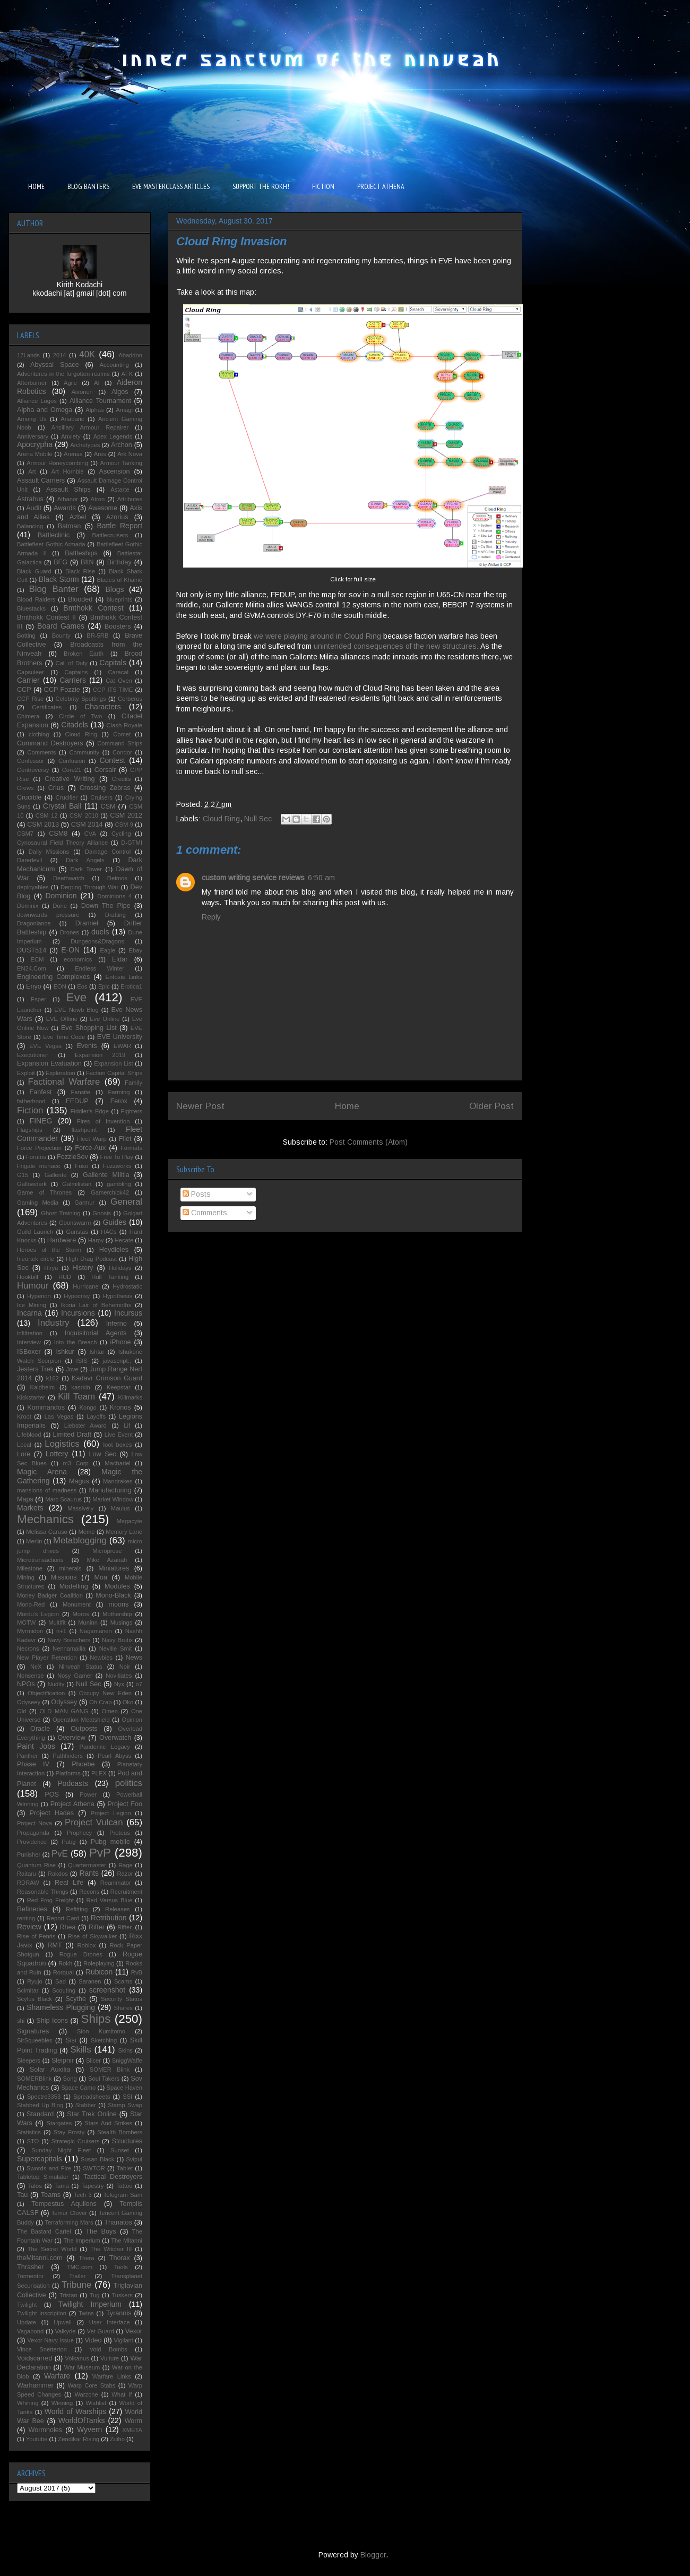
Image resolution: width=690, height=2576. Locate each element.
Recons (89, 1891)
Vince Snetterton (42, 2349)
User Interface (109, 2322)
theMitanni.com (39, 2258)
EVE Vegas (45, 1046)
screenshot (107, 1990)
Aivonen (81, 392)
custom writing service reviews (253, 877)
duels (100, 932)
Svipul (134, 2159)
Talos (35, 2186)
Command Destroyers (50, 743)
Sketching (104, 2040)
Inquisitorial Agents (96, 1333)
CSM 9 (124, 824)
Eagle (107, 950)
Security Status (121, 1999)
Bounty (61, 635)
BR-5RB (97, 635)
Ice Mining (31, 1305)
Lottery (57, 1453)
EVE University (119, 1037)
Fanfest (41, 1092)
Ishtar (96, 1352)
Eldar (119, 959)
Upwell (63, 2322)
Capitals (112, 662)
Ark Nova (129, 454)
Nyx (119, 1684)
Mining (25, 1577)
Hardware (61, 1240)
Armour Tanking (121, 463)
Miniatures (113, 1568)
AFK (127, 374)
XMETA (132, 2430)
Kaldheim (42, 1387)
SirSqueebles (35, 2040)
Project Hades (51, 1813)
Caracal (118, 672)
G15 (22, 1175)
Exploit (26, 1073)
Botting (26, 635)
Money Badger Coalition (50, 1595)
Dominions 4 (114, 896)
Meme (86, 1532)
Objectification (46, 1693)
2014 (59, 355)
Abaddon (130, 355)
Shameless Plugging (61, 2007)
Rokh (65, 1963)
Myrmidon (30, 1631)
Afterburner (32, 383)
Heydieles (113, 1249)
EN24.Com (31, 968)
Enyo (33, 986)
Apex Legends (113, 436)
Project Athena (72, 1804)
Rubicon (99, 1972)
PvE (59, 1854)
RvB (136, 1972)
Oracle (40, 1728)
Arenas (73, 454)
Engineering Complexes (53, 977)
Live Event (119, 1434)
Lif (127, 1425)
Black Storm (59, 579)
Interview (29, 1342)
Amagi (124, 410)
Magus (79, 1481)
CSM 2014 (87, 824)
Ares (100, 454)
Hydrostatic (127, 1286)
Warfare (57, 2376)
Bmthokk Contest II (46, 617)
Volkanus (77, 2358)
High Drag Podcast (91, 1259)
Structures (127, 2141)
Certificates (47, 707)
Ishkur (65, 1351)
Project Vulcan (94, 1822)
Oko (128, 1702)
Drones (69, 932)
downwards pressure (48, 915)
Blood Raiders (36, 599)
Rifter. (125, 1927)
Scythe (76, 1999)
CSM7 (25, 833)
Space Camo (78, 2087)
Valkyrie (65, 2331)
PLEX (99, 1773)
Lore (23, 1454)
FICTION (323, 186)
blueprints (120, 599)
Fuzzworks (117, 1166)
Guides (114, 1222)
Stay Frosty (69, 2132)
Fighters (131, 1111)
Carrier (28, 680)
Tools (121, 2267)
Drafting (115, 915)
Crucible (29, 797)
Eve (76, 997)
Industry (54, 1323)
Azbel (78, 517)
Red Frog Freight (50, 1900)
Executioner (32, 1055)
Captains (76, 672)
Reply (211, 917)
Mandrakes (117, 1481)
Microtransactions (40, 1560)
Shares (123, 2008)
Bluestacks (31, 608)
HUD (64, 1277)
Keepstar (119, 1387)
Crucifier (67, 797)
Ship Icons (52, 2020)
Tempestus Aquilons (64, 2204)
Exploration (60, 1073)
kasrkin (80, 1387)
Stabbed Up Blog (40, 2105)
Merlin (34, 1541)
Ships (96, 2018)
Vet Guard (100, 2331)
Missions (64, 1577)
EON (60, 986)
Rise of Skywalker (92, 1936)
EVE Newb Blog (76, 1010)
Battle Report (119, 525)
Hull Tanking (109, 1277)
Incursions (78, 1313)
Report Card (63, 1918)
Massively (80, 1508)
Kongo (87, 1407)
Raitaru (26, 1873)
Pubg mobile (110, 1841)
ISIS (82, 1361)
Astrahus (30, 499)
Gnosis (101, 1213)
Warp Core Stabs (92, 2385)
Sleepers (28, 2060)
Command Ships (119, 743)
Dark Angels (85, 860)
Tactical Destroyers (112, 2176)
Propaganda (33, 1833)
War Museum (82, 2367)
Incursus (128, 1313)
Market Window (112, 1499)
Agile (70, 383)
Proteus (119, 1833)
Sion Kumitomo (101, 2031)
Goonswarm (75, 1223)
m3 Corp (75, 1463)
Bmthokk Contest (93, 608)
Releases (117, 1909)
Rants (89, 1873)
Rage (125, 1865)
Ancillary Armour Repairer (90, 427)
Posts (197, 1194)
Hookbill (27, 1277)
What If (121, 2394)
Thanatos (118, 2222)
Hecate (124, 1240)
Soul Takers (103, 2078)
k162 (52, 1378)
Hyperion (39, 1296)
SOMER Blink (110, 2069)
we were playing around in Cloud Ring (316, 636)
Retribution (109, 1917)
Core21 (72, 770)
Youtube (37, 2439)
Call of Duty (72, 663)
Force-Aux (90, 1148)
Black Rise (80, 571)
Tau (22, 2195)
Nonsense (30, 1675)
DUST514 (31, 950)
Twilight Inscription (41, 2313)
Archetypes (85, 445)
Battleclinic (54, 535)
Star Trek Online (92, 2114)
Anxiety (71, 436)
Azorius (117, 517)
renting (26, 1918)
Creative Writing (69, 779)
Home (347, 1106)
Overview (71, 1737)
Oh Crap (100, 1702)
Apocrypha (35, 444)
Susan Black (97, 2159)
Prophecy (79, 1833)
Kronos (120, 1407)
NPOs (26, 1684)
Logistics (62, 1444)
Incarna (29, 1313)
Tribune (76, 2285)
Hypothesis (117, 1296)
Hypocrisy (77, 1296)
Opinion (132, 1719)
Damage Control (108, 851)
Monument (77, 1604)
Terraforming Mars (69, 2222)
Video (92, 2340)
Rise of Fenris (36, 1936)
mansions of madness (46, 1490)
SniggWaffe (127, 2060)
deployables (33, 887)
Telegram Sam (123, 2195)
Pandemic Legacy (104, 1747)
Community (84, 752)
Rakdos (58, 1873)
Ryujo (34, 1981)
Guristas (77, 1232)
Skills (80, 2050)
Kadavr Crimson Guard (107, 1378)
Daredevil (29, 860)
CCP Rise (30, 698)
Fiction (30, 1110)
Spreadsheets (91, 2096)
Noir (125, 1666)
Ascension (114, 471)
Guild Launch (35, 1232)
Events (86, 1046)
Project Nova (34, 1823)
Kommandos (46, 1407)
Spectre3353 (44, 2096)
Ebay (136, 950)
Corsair (105, 770)
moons (118, 1604)
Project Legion (111, 1813)
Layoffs (96, 1416)
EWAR (122, 1046)
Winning (62, 2403)
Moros (80, 1614)
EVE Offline (61, 1019)
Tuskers (121, 2295)
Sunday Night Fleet (61, 2150)
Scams (123, 1981)
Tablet (125, 2168)
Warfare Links (111, 2376)
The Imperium (82, 2240)
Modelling (73, 1586)
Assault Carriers (41, 480)
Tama (61, 2186)
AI (97, 383)
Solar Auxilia (50, 2069)
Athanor (67, 499)
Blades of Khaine (119, 580)
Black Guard (34, 571)
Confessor (30, 761)
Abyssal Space (54, 364)
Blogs (114, 589)
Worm (133, 2421)
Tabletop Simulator (42, 2177)
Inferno (116, 1323)
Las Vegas (59, 1416)
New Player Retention (47, 1657)
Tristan (68, 2295)
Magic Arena (42, 1471)
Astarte (119, 489)
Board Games (60, 626)
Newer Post (200, 1106)
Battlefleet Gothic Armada (51, 544)
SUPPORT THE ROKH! (260, 186)
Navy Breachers (68, 1640)
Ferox (118, 1101)
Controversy (33, 770)
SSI (127, 2096)
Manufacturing (110, 1490)
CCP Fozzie (62, 689)
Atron (97, 499)
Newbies (101, 1657)
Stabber (85, 2105)
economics (78, 959)
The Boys (100, 2231)
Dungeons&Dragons (97, 941)
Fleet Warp (92, 1139)
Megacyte (129, 1521)
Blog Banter (54, 589)
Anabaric (72, 419)
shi (20, 2020)
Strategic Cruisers (75, 2141)
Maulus (120, 1508)
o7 (139, 1684)
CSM (107, 806)
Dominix (27, 906)
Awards (65, 508)
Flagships (29, 1130)
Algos (119, 392)
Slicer (93, 2060)
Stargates (59, 2123)
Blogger (373, 2555)
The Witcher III (111, 2249)
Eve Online (104, 1019)
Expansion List (113, 1063)
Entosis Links (124, 977)
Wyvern (89, 2429)
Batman (69, 526)
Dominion (61, 895)
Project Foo (124, 1804)
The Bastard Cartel (44, 2231)
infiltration (29, 1333)
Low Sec (102, 1454)
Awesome (102, 508)
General (126, 1202)
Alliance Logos (37, 401)
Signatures (33, 2031)
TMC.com (79, 2267)
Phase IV (33, 1764)
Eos (82, 986)
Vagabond (30, 2331)
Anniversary (32, 436)
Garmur (84, 1202)
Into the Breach (75, 1342)
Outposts (84, 1728)
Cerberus (130, 698)
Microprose (107, 1551)
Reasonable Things (42, 1891)
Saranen (90, 1981)
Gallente (56, 1175)
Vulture (109, 2358)
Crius (56, 788)
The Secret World (52, 2249)
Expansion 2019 (100, 1055)
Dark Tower (86, 869)
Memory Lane (124, 1532)
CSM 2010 (84, 815)
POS (52, 1794)
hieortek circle (35, 1259)
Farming (119, 1092)
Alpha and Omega (44, 410)
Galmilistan (76, 1184)
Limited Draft (72, 1434)
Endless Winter (99, 968)
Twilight (27, 2305)
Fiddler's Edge (90, 1111)
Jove (72, 1369)
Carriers (72, 680)
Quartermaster (87, 1865)
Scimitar (27, 1990)
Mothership (117, 1614)
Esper (38, 999)
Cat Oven (119, 680)
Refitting (77, 1909)
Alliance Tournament (100, 401)
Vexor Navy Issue (50, 2340)
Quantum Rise (36, 1865)
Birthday (119, 562)
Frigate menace (39, 1166)
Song (70, 2078)
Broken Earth (84, 653)
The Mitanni (126, 2240)
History (82, 1268)
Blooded (80, 599)
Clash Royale (125, 725)
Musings (121, 1622)
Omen (109, 1711)
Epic (104, 986)
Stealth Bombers (119, 2132)
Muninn (88, 1622)
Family (133, 1082)
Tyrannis (119, 2313)
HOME (36, 186)
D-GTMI (131, 842)
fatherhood (31, 1101)
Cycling (121, 833)
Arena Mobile (35, 454)
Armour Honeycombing (57, 463)
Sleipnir (62, 2060)
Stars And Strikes (108, 2123)
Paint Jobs (36, 1746)
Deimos (117, 878)
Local (24, 1444)
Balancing (30, 526)
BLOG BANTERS (88, 186)
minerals (70, 1568)
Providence (32, 1842)
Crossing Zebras (105, 788)
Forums (36, 1157)
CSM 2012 (126, 815)
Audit (33, 508)
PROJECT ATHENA (380, 186)
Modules (117, 1586)
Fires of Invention (103, 1121)
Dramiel (86, 923)
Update (26, 2322)
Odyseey (28, 1702)
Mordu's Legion (38, 1614)
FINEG (41, 1121)
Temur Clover (69, 2213)
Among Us (32, 419)
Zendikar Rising (78, 2439)
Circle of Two (80, 716)
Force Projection (39, 1148)
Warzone (86, 2394)
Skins (125, 2050)
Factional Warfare (64, 1082)
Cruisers (101, 797)
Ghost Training (60, 1213)
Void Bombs (108, 2349)
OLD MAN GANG (63, 1711)
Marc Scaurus (63, 1499)
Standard (40, 2114)
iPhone (120, 1342)
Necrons (28, 1648)
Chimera (28, 716)
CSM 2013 (43, 824)
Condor (122, 752)
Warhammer (35, 2385)
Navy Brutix (117, 1640)
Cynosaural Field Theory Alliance (62, 842)
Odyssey (64, 1702)
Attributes (129, 499)
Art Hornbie (67, 471)
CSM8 (58, 833)
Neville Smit (115, 1648)
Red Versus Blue (109, 1900)
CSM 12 (47, 815)
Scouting (63, 1990)
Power (88, 1794)
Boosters (118, 626)
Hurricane (86, 1286)
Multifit (56, 1622)
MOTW (26, 1622)
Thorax (119, 2258)
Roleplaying (98, 1963)
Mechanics (45, 1519)
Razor (125, 1873)
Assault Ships (68, 489)
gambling (119, 1184)
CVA (90, 833)
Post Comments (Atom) (369, 1142)
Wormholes (45, 2430)
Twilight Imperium (90, 2304)
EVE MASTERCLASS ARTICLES (171, 186)
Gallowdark (32, 1184)
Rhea (67, 1927)
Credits (121, 779)
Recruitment (126, 1891)
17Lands (28, 355)
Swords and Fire (49, 2168)
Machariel (118, 1463)
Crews (25, 788)
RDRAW (28, 1882)
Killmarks (130, 1397)
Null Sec (258, 818)
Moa (101, 1577)
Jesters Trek (35, 1369)
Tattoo (124, 2186)
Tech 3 (83, 2195)
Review (29, 1926)
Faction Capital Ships (114, 1073)
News (134, 1657)
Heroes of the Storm (49, 1250)
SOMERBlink (34, 2078)
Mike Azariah (107, 1560)
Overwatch (115, 1737)
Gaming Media (37, 1202)
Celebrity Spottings (81, 698)
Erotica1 (131, 986)
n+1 (61, 1631)
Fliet (125, 1139)
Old (21, 1711)
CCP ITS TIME (113, 689)
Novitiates (119, 1675)
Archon (121, 445)
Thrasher (30, 2267)
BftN (87, 562)
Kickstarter (31, 1397)
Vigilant (123, 2340)
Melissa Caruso (46, 1532)
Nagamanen (96, 1631)
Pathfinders (68, 1756)
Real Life (69, 1882)
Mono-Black (113, 1595)
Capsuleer (30, 672)
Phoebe (83, 1764)
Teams (51, 2195)
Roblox (86, 1945)
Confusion (71, 761)
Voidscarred (35, 2358)
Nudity (56, 1684)
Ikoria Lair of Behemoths (96, 1305)
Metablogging (80, 1540)
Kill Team (76, 1397)
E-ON (70, 950)
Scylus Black (34, 1999)
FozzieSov (72, 1157)
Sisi (70, 2040)
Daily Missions (49, 851)
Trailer (77, 2276)
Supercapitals (39, 2158)
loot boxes (118, 1444)
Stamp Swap (125, 2105)
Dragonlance (33, 923)
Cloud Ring (221, 818)
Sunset (119, 2150)
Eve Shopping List (89, 1028)
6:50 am (321, 877)
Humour (33, 1286)
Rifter (97, 1927)
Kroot (24, 1416)
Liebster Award (85, 1425)
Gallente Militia (106, 1175)
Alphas (94, 410)
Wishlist (96, 2403)
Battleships (81, 553)
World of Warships (75, 2411)
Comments (205, 1212)
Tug (95, 2295)
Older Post (491, 1106)
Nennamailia (69, 1648)
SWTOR (94, 2168)
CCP (24, 689)
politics (128, 1783)
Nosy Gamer (74, 1675)
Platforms (68, 1773)
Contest (112, 760)
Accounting (114, 365)
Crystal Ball (62, 806)
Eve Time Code (64, 1037)
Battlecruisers (110, 535)
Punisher (28, 1854)
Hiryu (51, 1268)
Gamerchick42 (110, 1192)
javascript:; (116, 1361)
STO (33, 2141)
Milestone (29, 1568)
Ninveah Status (80, 1666)
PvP (100, 1852)
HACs (108, 1232)
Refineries (32, 1909)
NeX (36, 1666)
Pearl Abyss (114, 1756)
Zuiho (117, 2439)
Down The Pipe (106, 905)
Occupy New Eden (105, 1693)
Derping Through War (89, 887)
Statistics (29, 2132)
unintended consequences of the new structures (394, 646)
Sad (60, 1981)
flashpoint (84, 1130)
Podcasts (72, 1783)
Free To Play (116, 1157)
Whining (27, 2403)
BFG (60, 562)
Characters (102, 706)
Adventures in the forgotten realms (63, 374)
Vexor (133, 2331)
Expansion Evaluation (49, 1063)
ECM (37, 959)
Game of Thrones (44, 1192)
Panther (27, 1756)
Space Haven (124, 2087)
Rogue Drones (80, 1954)
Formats (131, 1148)
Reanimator (115, 1882)
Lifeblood (29, 1434)
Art (32, 471)
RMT (54, 1945)
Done (60, 906)
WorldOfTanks (81, 2420)
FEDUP (77, 1101)
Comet (122, 734)
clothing (39, 734)
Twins (86, 2313)
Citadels (74, 724)
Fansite (80, 1092)
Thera (86, 2258)
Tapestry (92, 2186)
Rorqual (63, 1972)
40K (87, 354)
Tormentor (30, 2276)
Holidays (120, 1268)
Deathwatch (68, 878)
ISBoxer (29, 1351)
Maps (25, 1499)
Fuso (81, 1166)
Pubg (68, 1842)
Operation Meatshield (81, 1719)
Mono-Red (31, 1604)
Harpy (96, 1240)
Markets (30, 1508)
